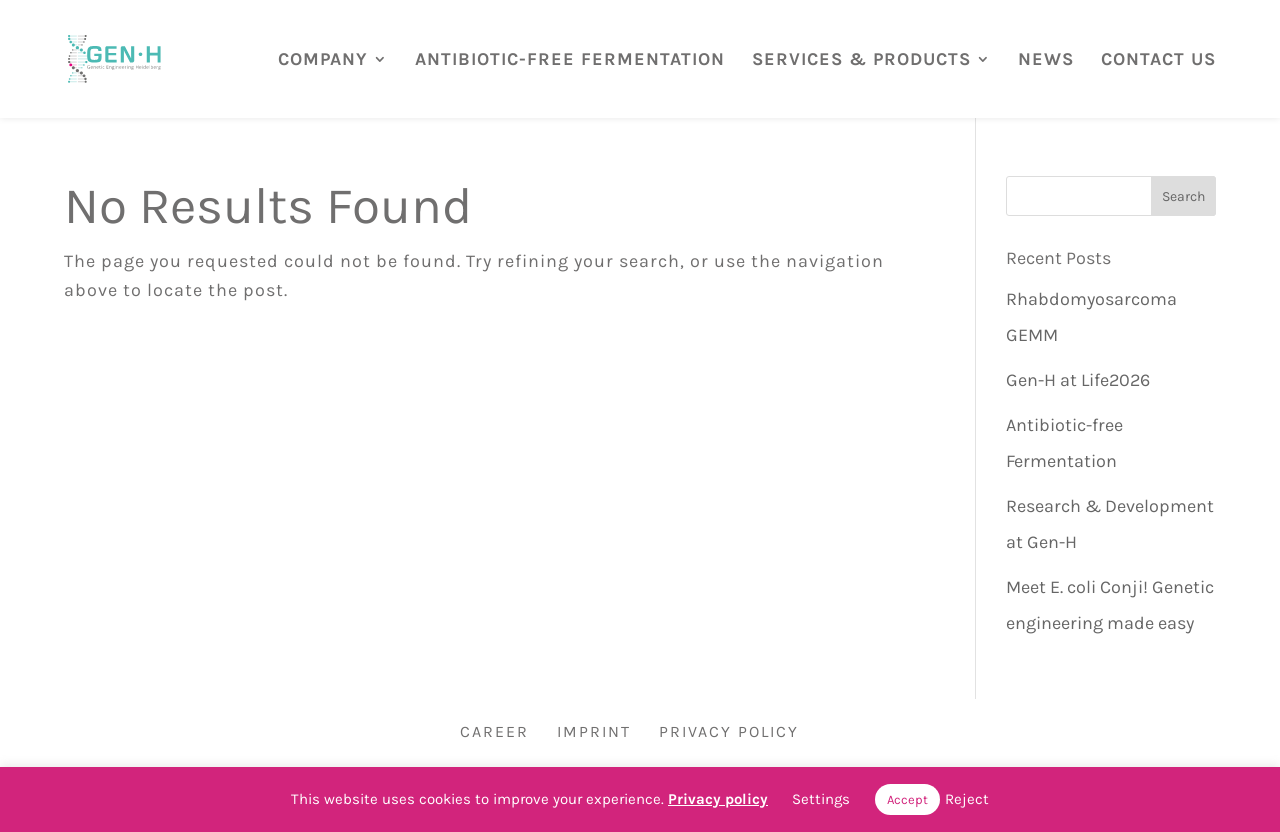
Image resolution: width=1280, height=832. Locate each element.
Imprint (594, 731)
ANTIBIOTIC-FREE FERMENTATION (570, 60)
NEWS (1046, 60)
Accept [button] (907, 799)
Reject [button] (967, 799)
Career (494, 731)
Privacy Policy (729, 731)
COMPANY (323, 60)
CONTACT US (1158, 60)
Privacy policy (718, 799)
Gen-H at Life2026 (1078, 380)
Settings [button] (821, 799)
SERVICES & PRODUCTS (861, 60)
